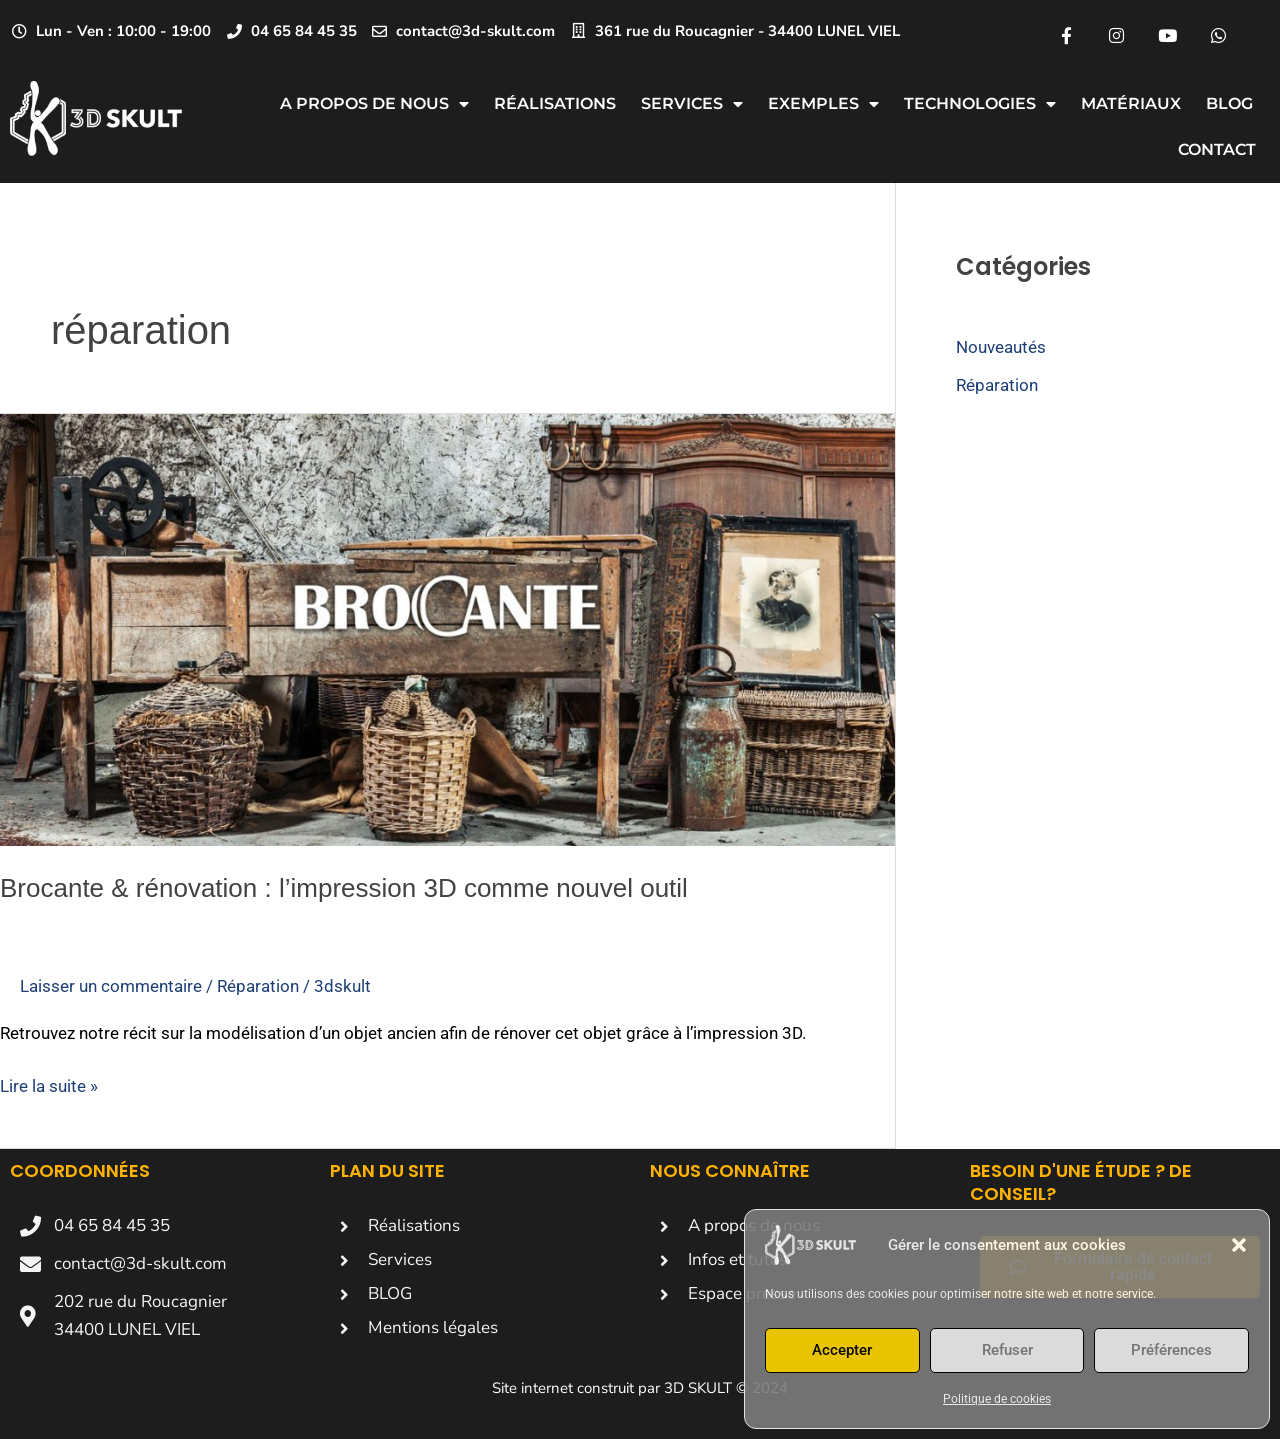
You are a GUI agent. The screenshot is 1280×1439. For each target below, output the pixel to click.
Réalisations (555, 103)
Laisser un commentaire (111, 986)
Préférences (1171, 1350)
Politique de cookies (997, 1399)
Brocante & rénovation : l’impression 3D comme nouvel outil (344, 888)
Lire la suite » (49, 1085)
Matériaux (1131, 103)
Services (692, 104)
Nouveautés (1001, 347)
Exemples (823, 104)
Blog (1229, 103)
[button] (1239, 1245)
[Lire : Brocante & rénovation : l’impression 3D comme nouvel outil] (447, 629)
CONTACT (1217, 149)
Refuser (1007, 1350)
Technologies (980, 104)
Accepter (842, 1350)
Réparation (258, 986)
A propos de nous (374, 104)
